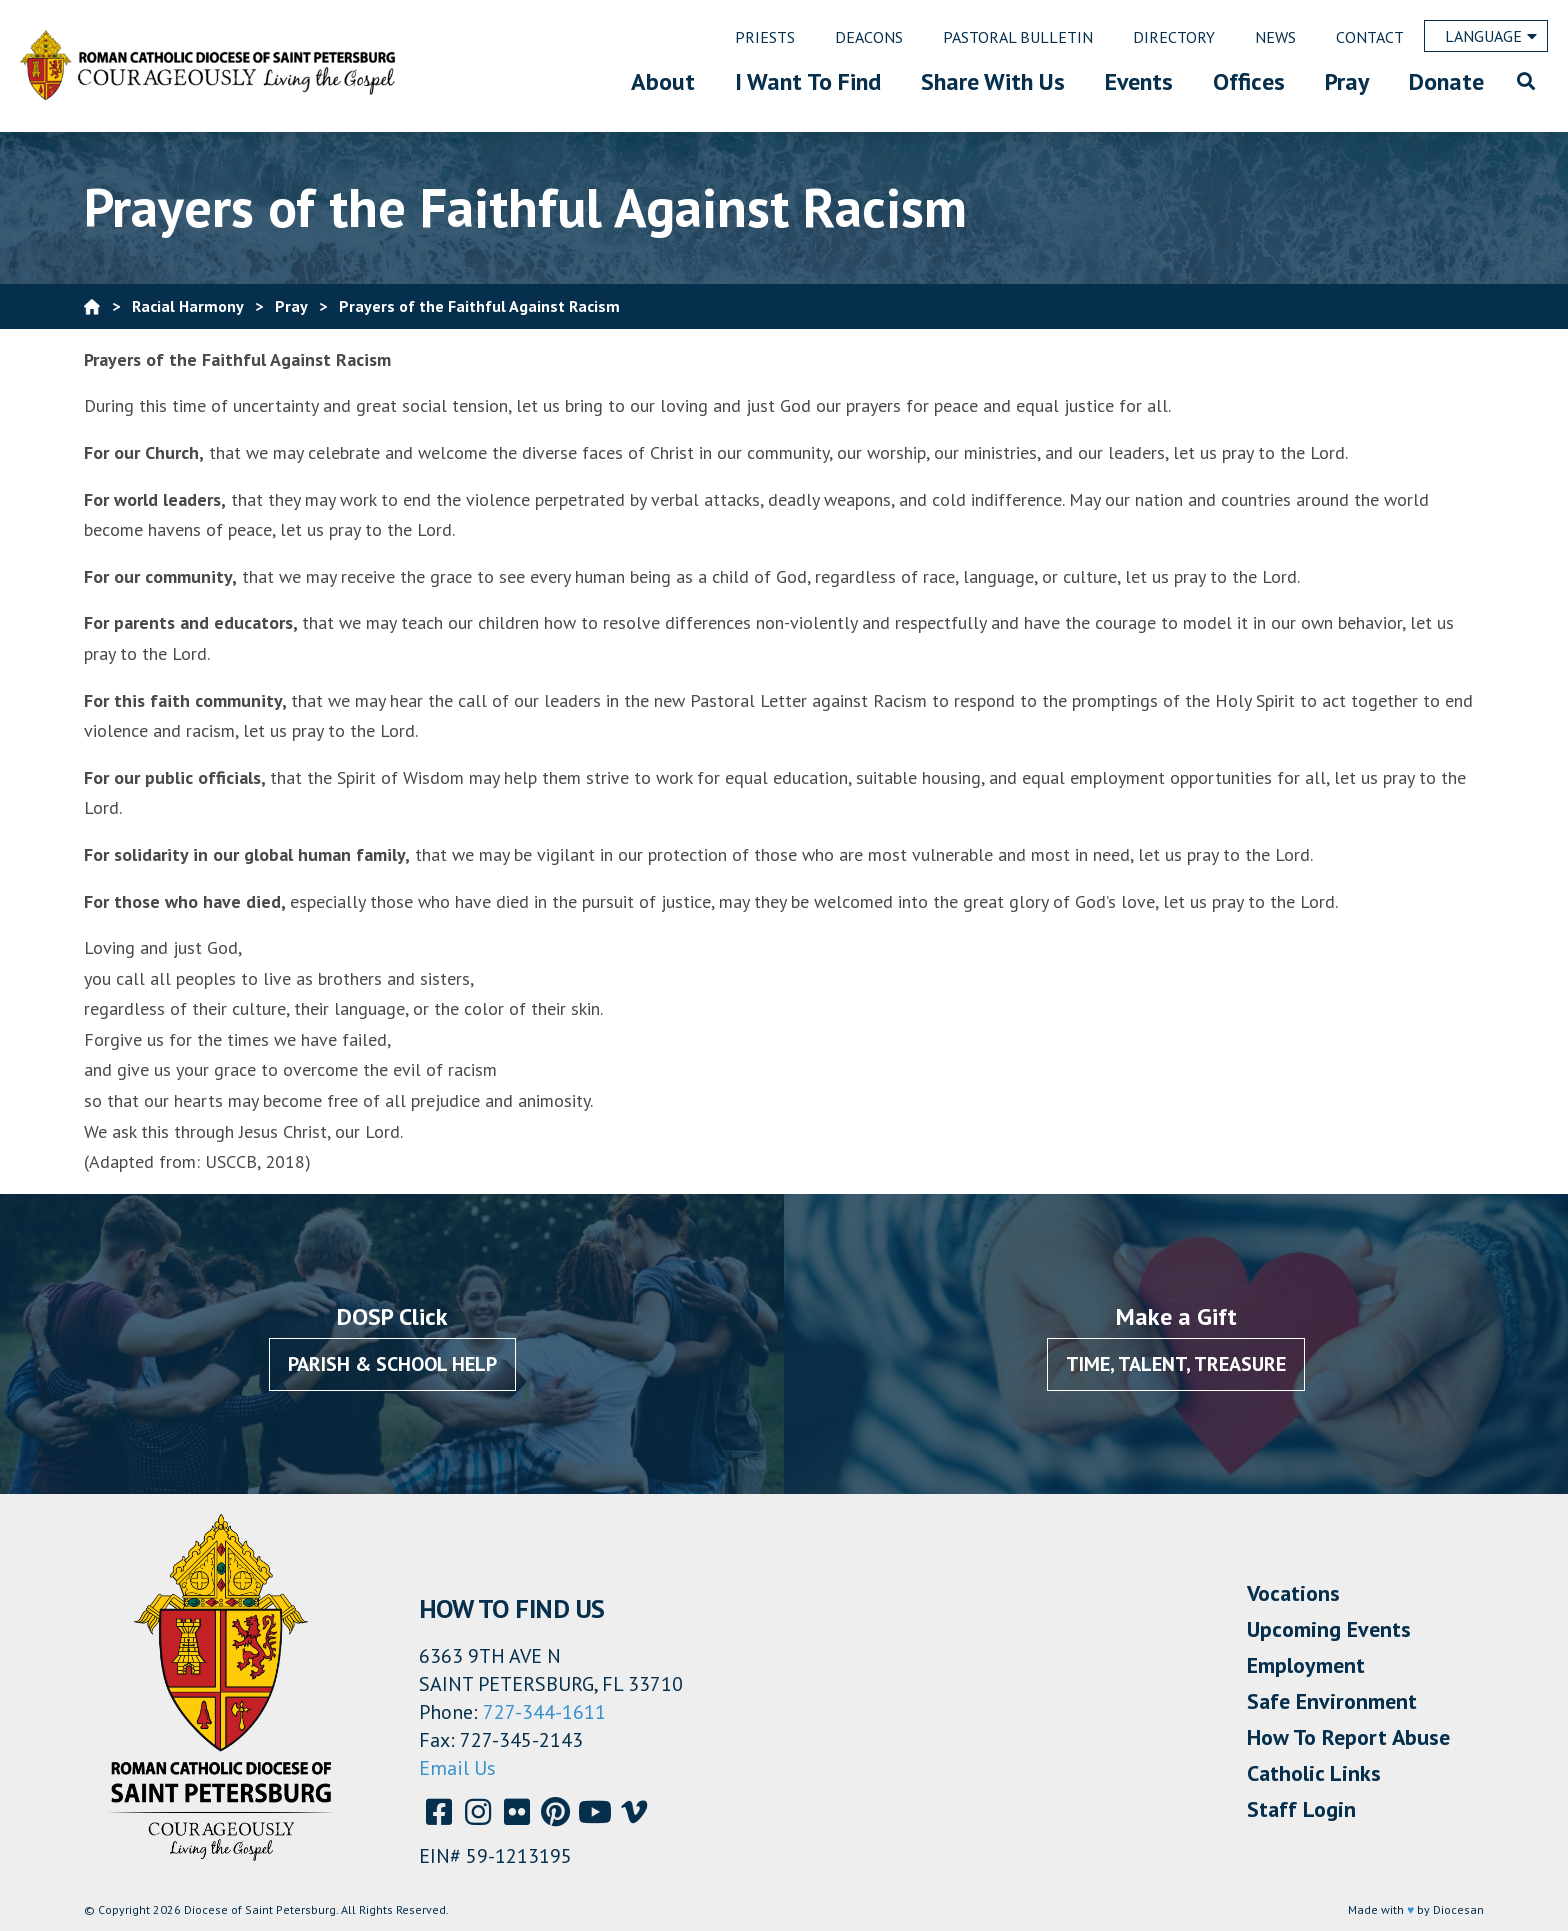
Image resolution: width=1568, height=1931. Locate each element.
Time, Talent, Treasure (1176, 1364)
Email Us (457, 1768)
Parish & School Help (392, 1364)
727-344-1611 (544, 1712)
